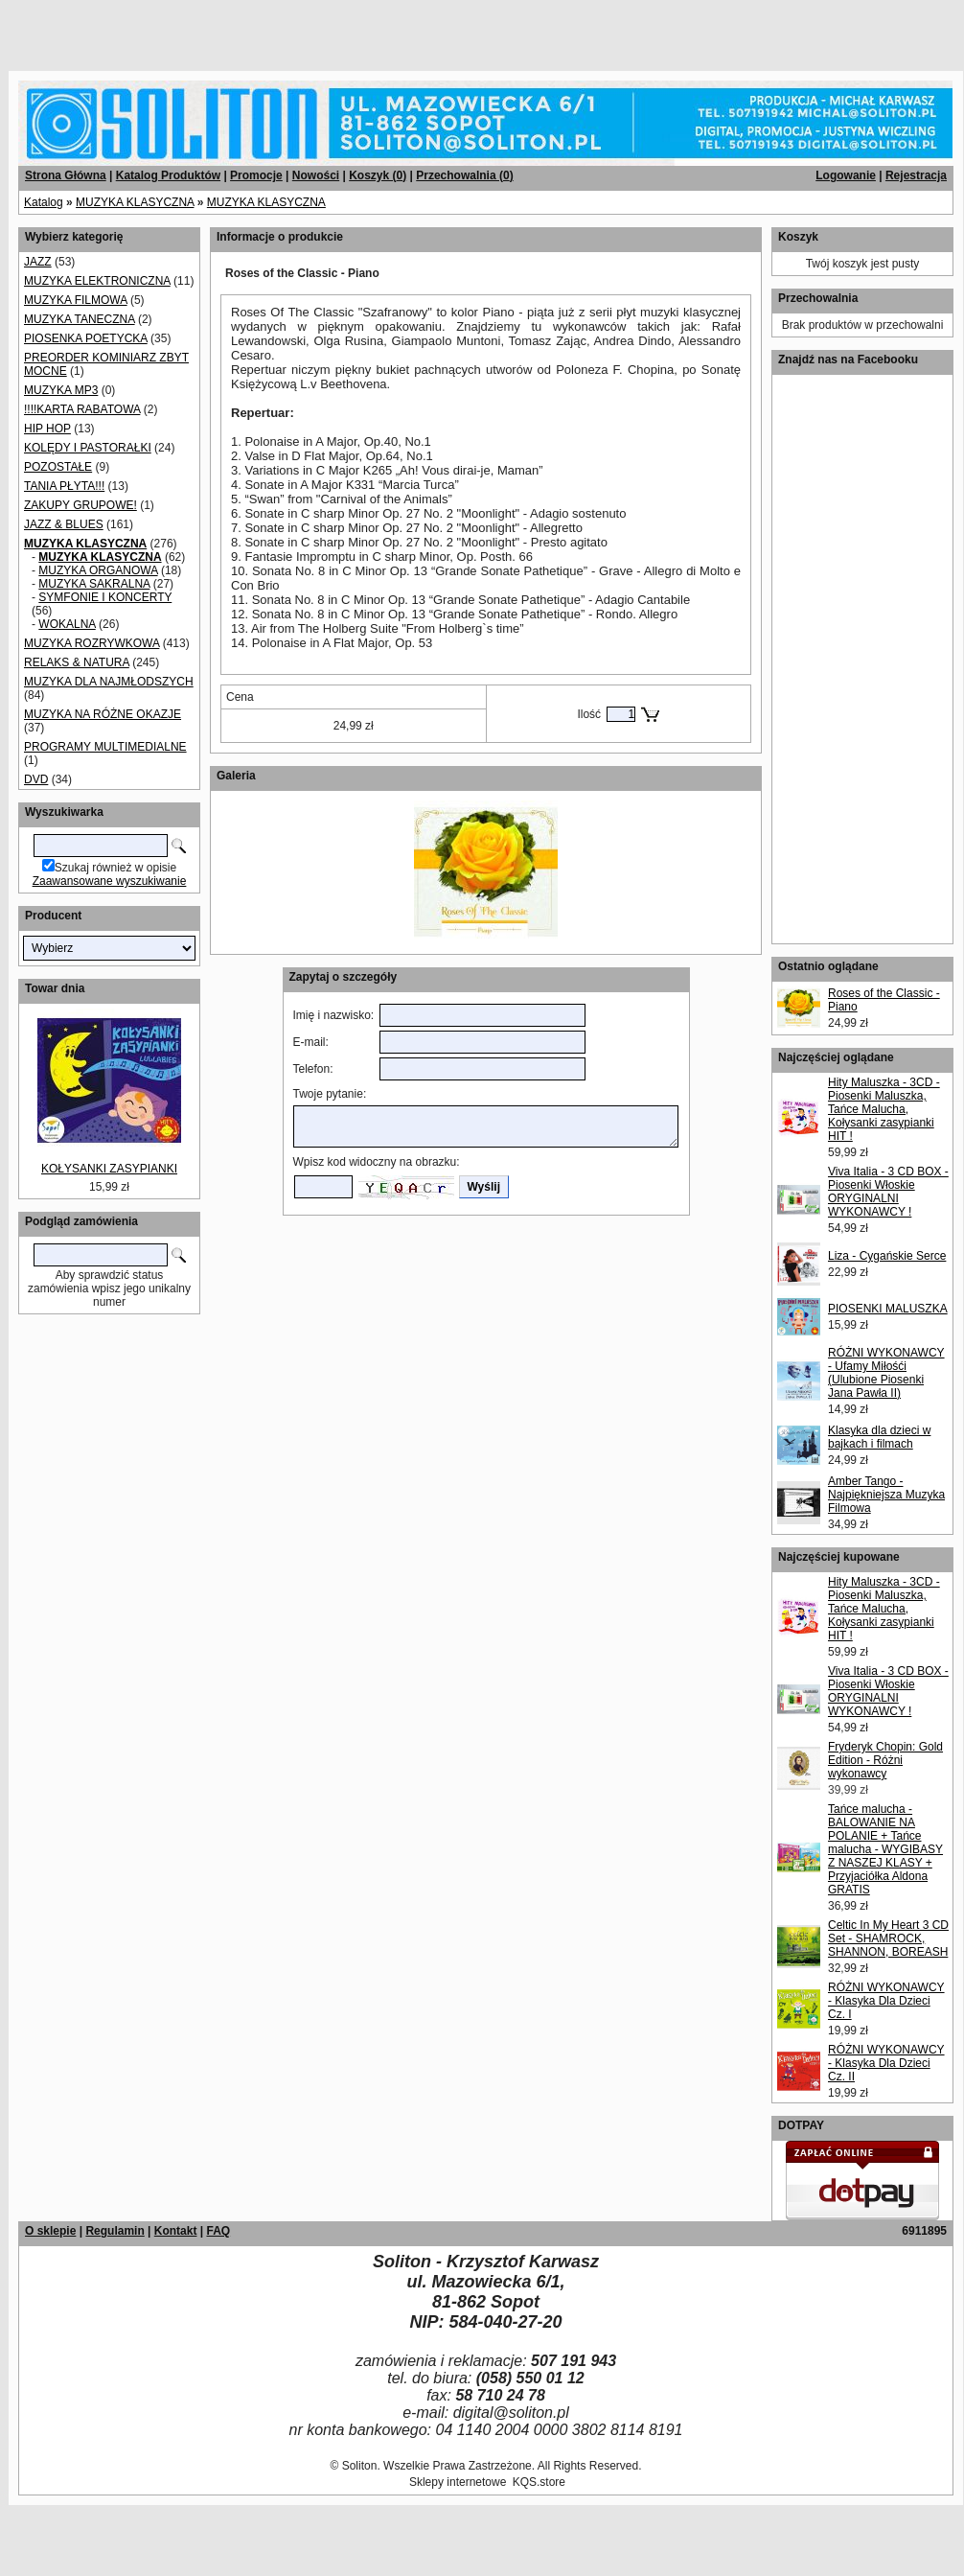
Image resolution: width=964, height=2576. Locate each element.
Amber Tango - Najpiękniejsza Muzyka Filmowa (886, 1494)
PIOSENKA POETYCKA (86, 338)
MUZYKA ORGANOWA (97, 570)
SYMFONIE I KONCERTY (105, 597)
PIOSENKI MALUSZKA (888, 1308)
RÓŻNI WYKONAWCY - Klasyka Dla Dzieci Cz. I (886, 2001)
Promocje (256, 175)
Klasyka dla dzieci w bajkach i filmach (879, 1437)
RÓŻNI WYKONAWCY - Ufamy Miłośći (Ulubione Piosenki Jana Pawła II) (886, 1373)
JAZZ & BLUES (63, 524)
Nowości (315, 175)
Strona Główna (65, 175)
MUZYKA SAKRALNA (93, 584)
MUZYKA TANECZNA (79, 319)
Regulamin (114, 2231)
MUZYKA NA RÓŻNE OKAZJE (102, 714)
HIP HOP (47, 428)
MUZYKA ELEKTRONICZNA (97, 281)
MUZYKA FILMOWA (75, 300)
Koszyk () (377, 175)
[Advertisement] (232, 29)
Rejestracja (916, 175)
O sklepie (50, 2231)
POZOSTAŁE (58, 467)
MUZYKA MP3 (61, 390)
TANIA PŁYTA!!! (64, 486)
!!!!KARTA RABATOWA (82, 409)
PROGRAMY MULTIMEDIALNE (105, 747)
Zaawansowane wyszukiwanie (110, 881)
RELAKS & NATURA (76, 662)
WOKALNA (66, 624)
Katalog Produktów (168, 175)
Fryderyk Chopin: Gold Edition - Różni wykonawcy (885, 1760)
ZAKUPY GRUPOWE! (80, 505)
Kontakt (175, 2231)
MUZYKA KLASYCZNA (135, 202)
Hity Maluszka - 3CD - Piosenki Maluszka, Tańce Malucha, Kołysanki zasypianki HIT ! (884, 1109)
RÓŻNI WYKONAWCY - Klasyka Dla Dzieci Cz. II (886, 2063)
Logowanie (845, 175)
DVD (36, 779)
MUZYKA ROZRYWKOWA (91, 643)
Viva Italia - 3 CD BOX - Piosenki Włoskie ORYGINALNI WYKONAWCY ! (888, 1191)
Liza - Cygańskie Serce (887, 1256)
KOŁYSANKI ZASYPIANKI (109, 1168)
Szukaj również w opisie (115, 867)
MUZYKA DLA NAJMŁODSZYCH (109, 681)
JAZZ (38, 261)
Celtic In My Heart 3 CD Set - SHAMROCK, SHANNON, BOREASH (888, 1938)
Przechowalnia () (464, 175)
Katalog (43, 202)
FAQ (218, 2231)
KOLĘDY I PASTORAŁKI (87, 447)
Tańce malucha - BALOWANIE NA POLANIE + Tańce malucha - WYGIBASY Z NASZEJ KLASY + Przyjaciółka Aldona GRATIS (885, 1849)
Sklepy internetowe (457, 2482)
